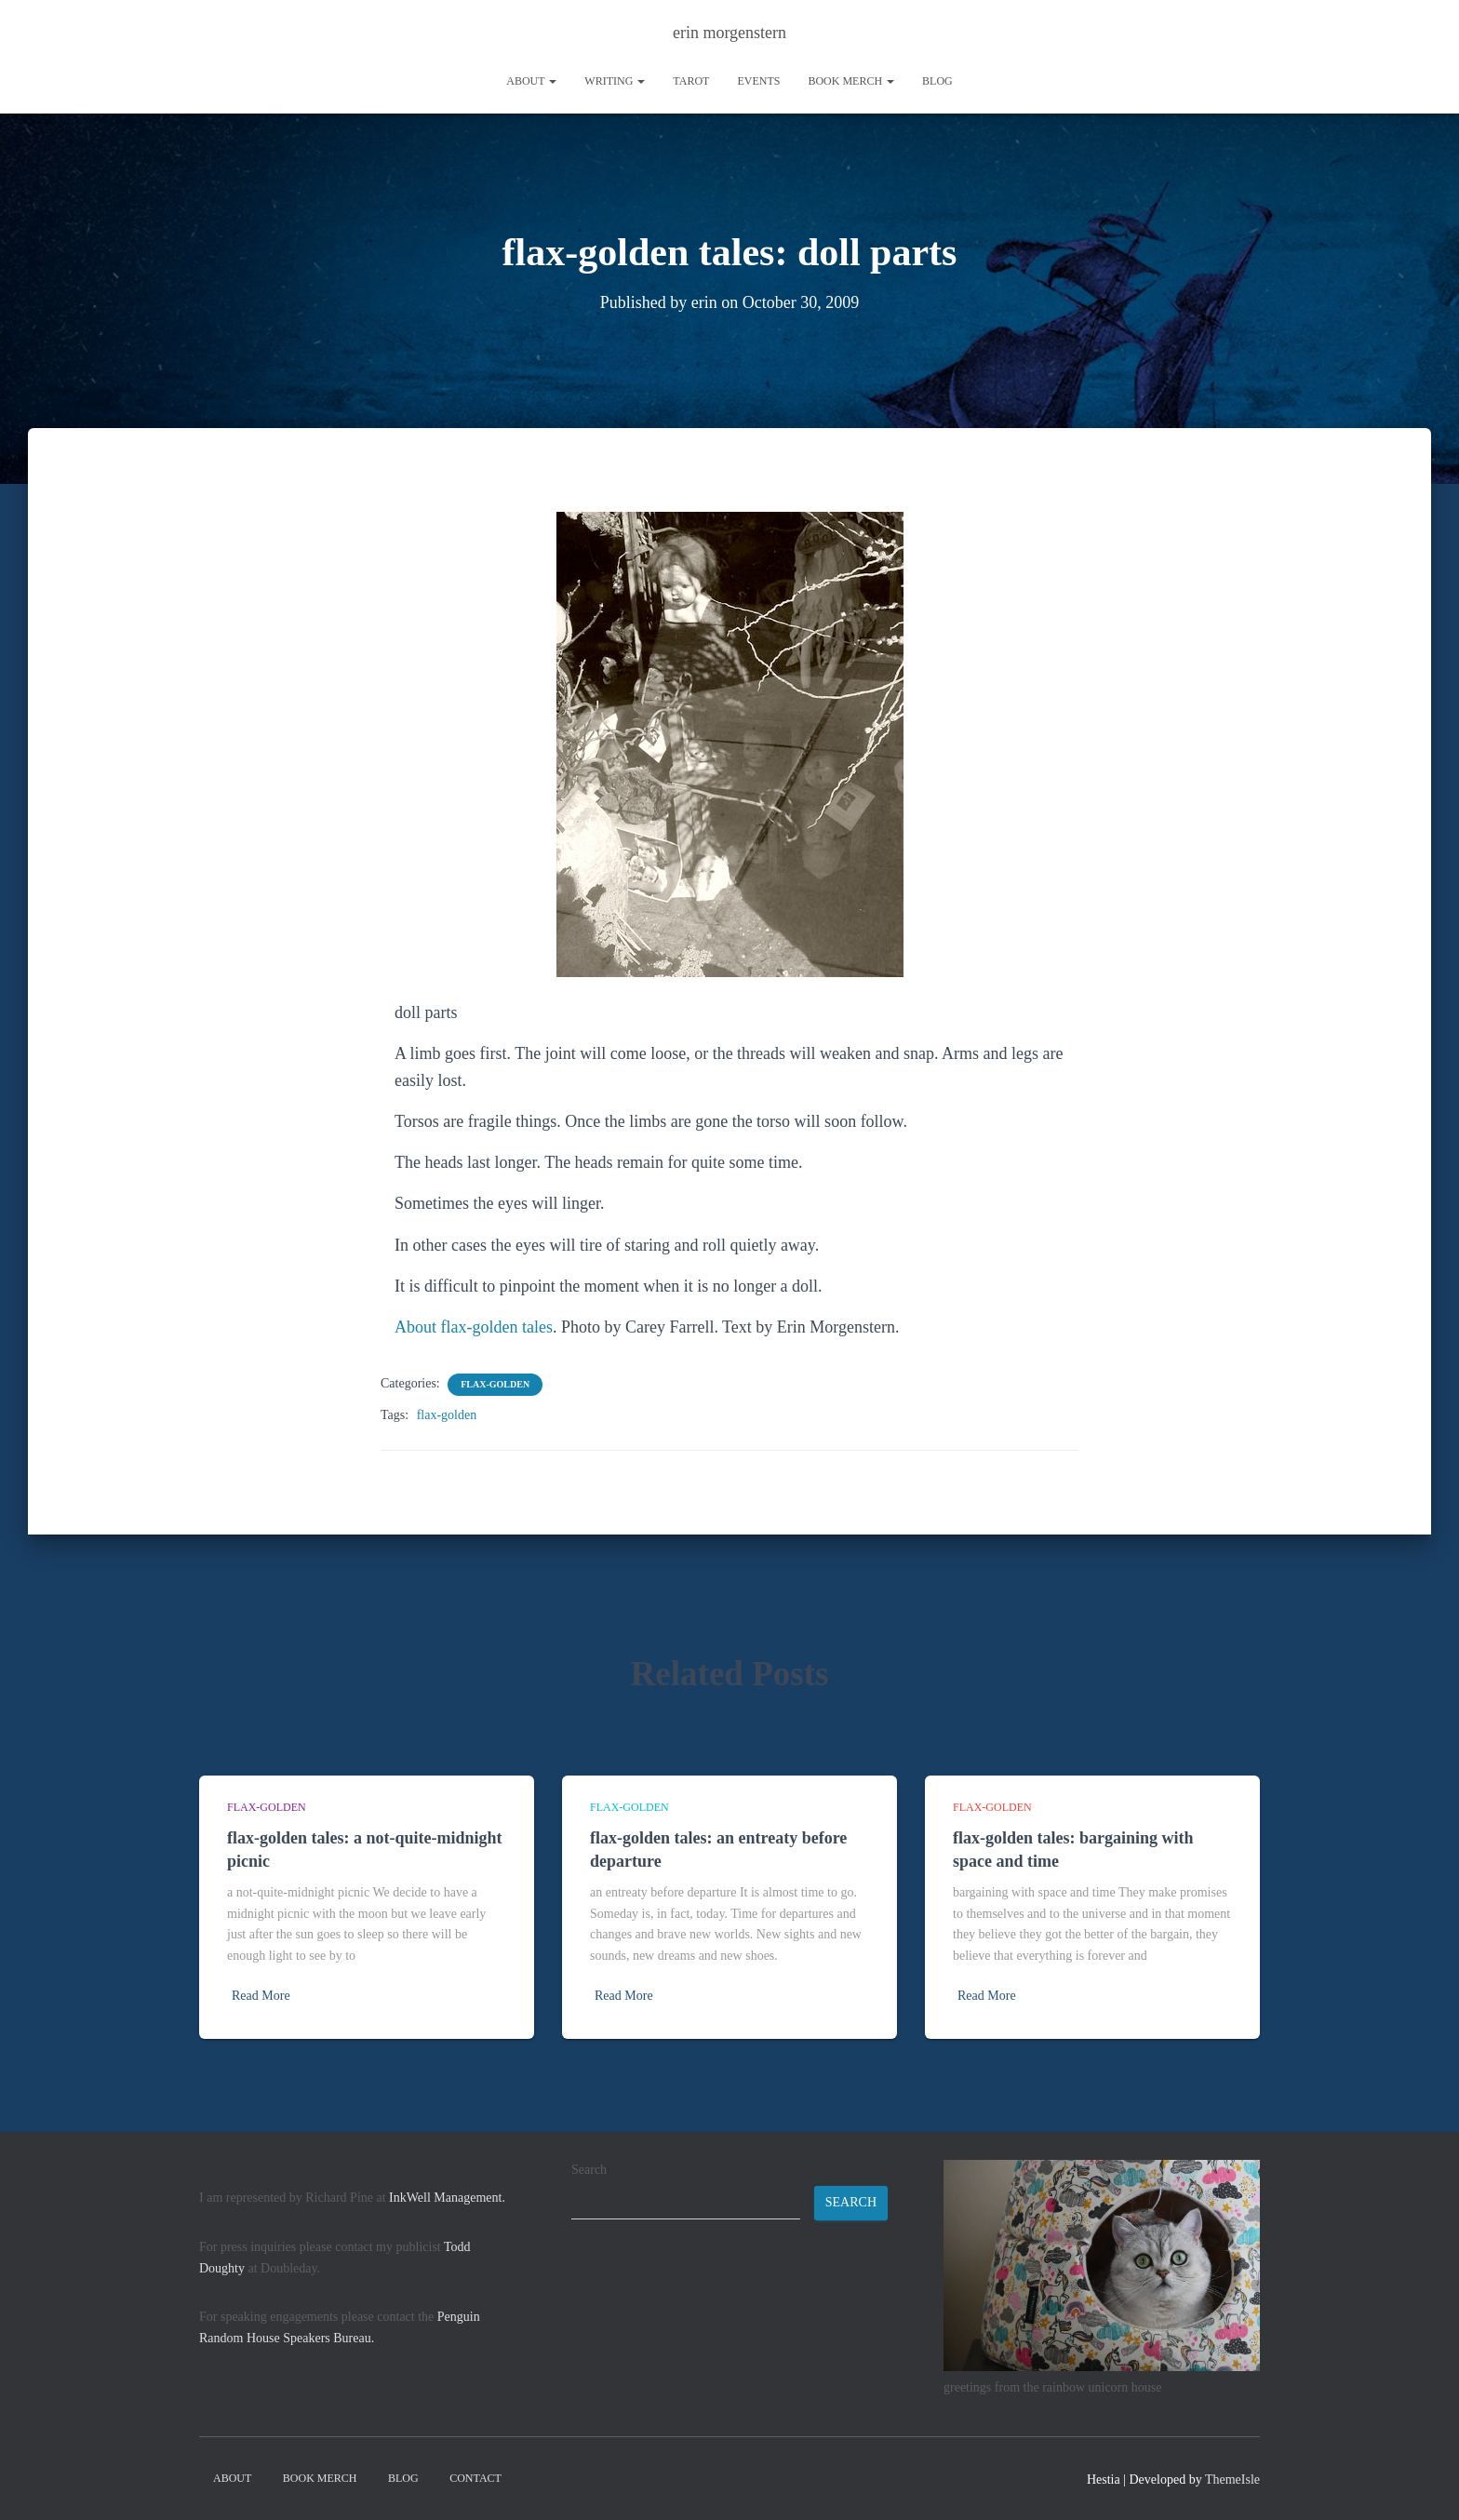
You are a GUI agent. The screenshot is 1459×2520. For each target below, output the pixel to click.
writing (614, 80)
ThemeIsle (1232, 2479)
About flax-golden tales (474, 1327)
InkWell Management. (447, 2198)
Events (758, 80)
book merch (851, 80)
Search (589, 2170)
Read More (261, 1996)
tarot (691, 80)
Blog (937, 80)
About (531, 80)
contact (475, 2478)
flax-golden (495, 1384)
